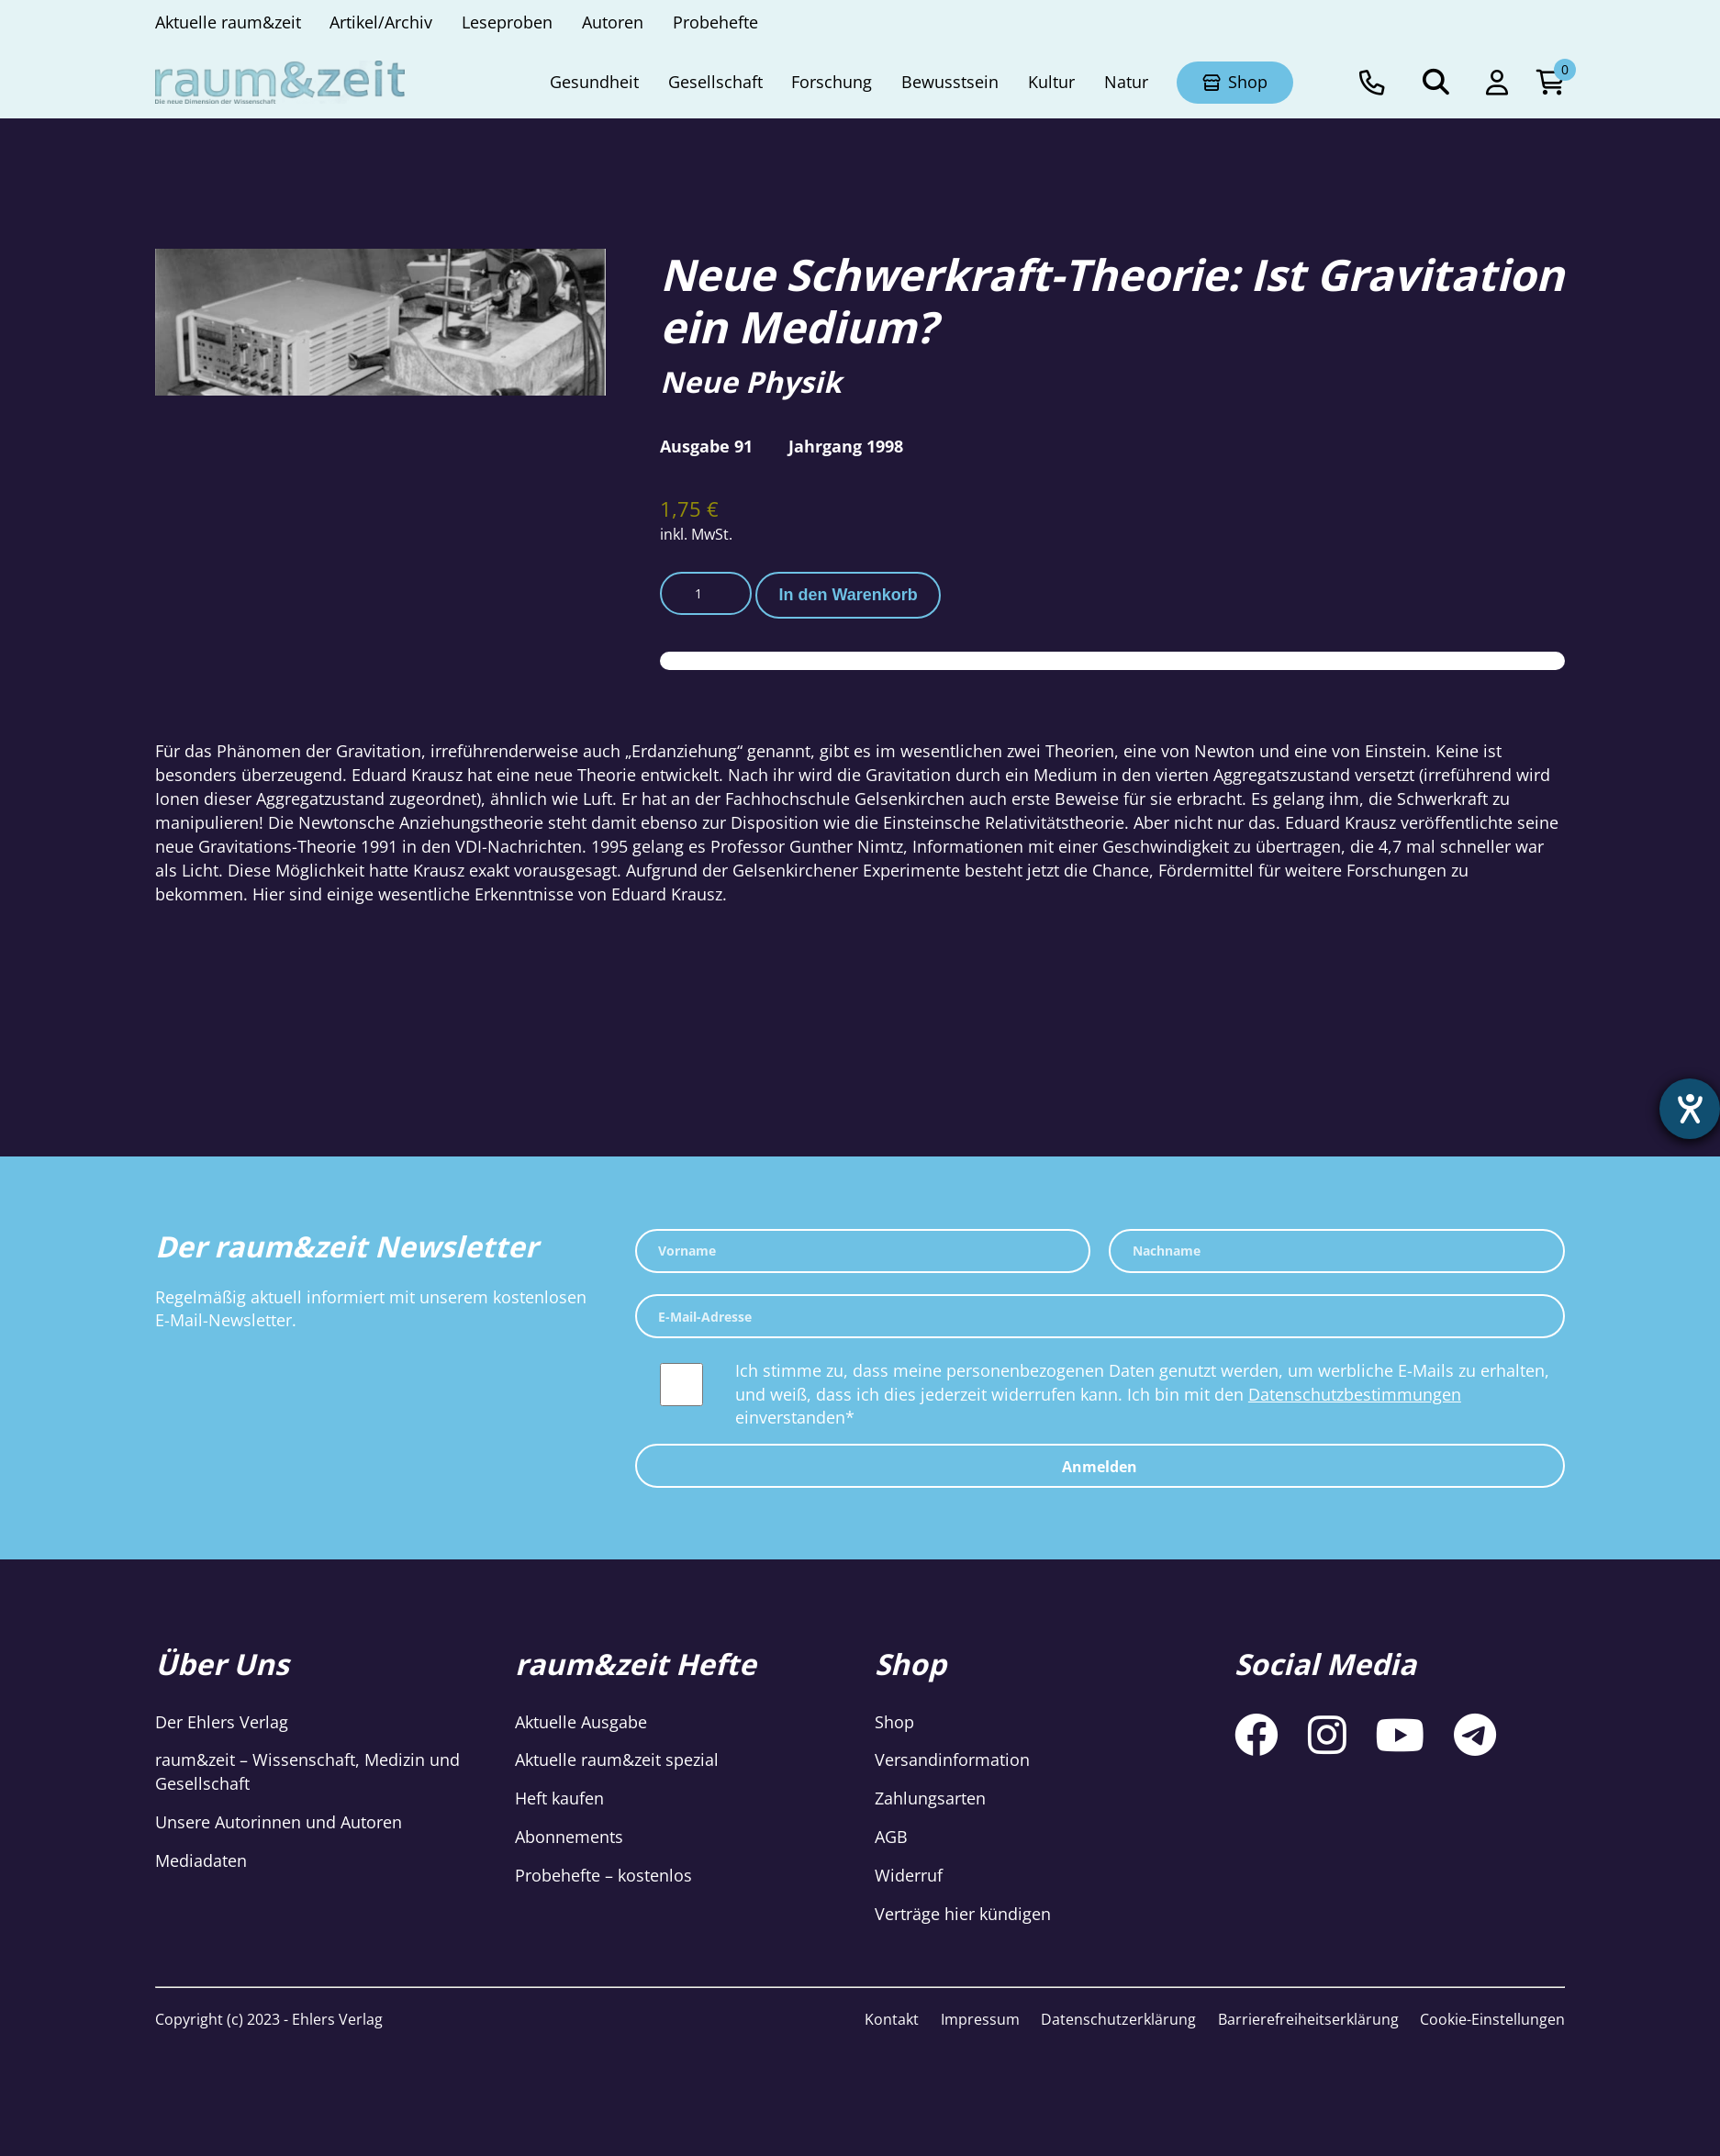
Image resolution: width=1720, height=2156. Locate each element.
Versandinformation (952, 1759)
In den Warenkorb (848, 595)
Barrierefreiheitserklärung (1308, 2019)
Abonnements (569, 1837)
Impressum (980, 2019)
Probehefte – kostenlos (603, 1875)
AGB (891, 1837)
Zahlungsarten (930, 1798)
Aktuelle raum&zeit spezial (617, 1759)
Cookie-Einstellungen (1492, 2019)
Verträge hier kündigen (963, 1914)
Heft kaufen (559, 1798)
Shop (894, 1722)
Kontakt (892, 2019)
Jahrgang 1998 (845, 446)
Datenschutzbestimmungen (1354, 1394)
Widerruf (909, 1875)
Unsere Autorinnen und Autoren (278, 1822)
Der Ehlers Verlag (221, 1722)
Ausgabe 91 (706, 446)
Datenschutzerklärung (1118, 2019)
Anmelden (1099, 1467)
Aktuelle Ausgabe (581, 1722)
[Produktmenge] (706, 594)
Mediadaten (201, 1860)
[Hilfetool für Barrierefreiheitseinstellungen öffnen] (1689, 1108)
